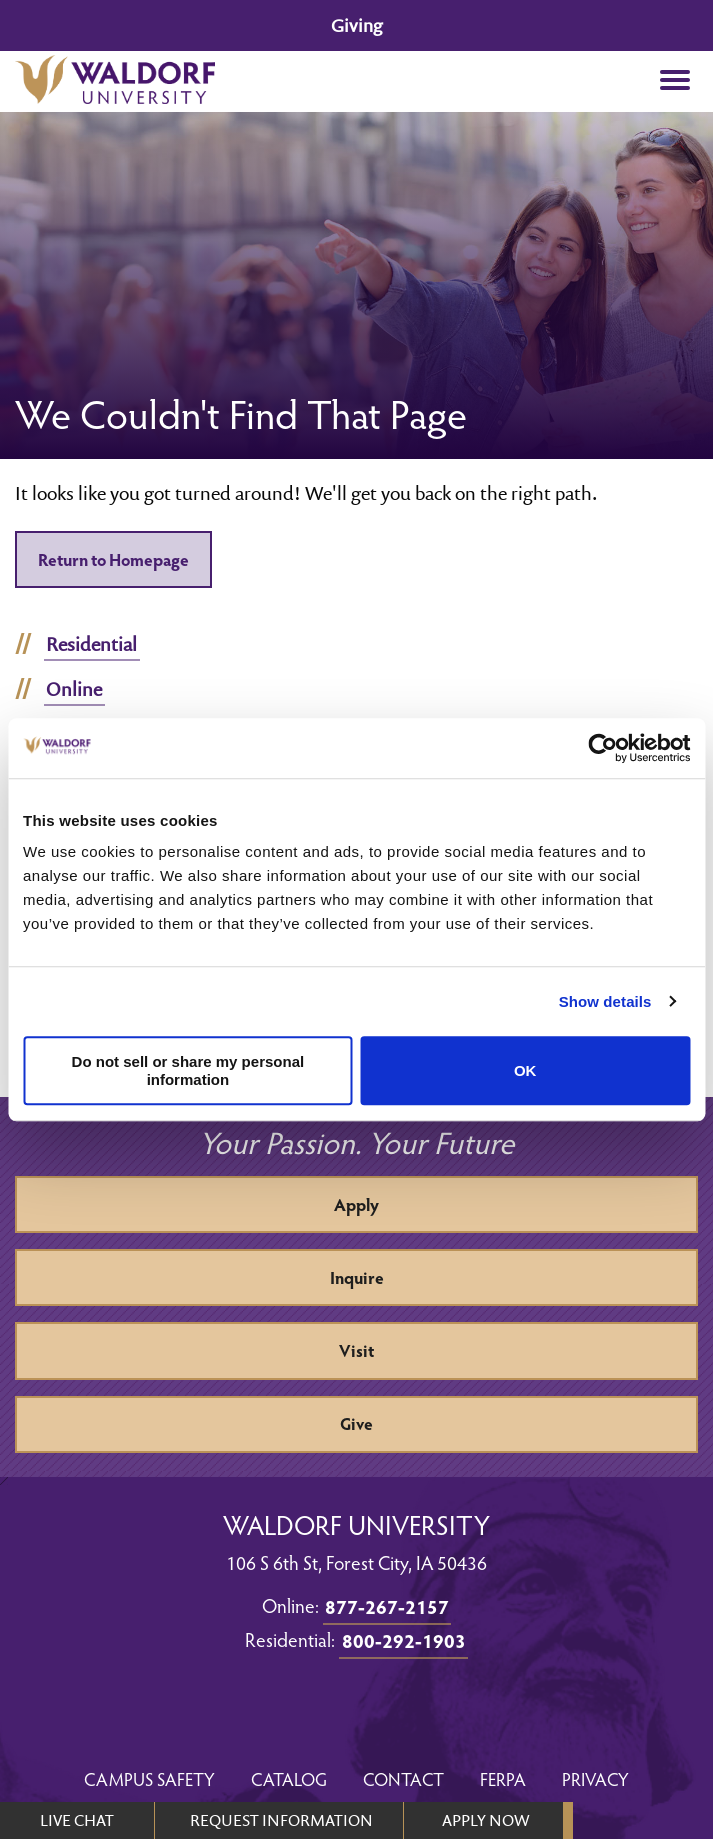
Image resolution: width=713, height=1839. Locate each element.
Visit (356, 1350)
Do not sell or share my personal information (188, 1071)
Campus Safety (149, 1778)
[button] (674, 81)
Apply (356, 1204)
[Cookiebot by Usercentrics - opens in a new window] (602, 748)
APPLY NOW (485, 1820)
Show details (605, 1001)
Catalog (289, 1778)
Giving (356, 25)
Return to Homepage (113, 559)
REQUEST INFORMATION (281, 1820)
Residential (91, 644)
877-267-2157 (387, 1606)
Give (356, 1423)
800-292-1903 (404, 1640)
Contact (403, 1778)
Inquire (357, 1277)
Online (74, 689)
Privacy (595, 1778)
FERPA (503, 1778)
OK (525, 1070)
